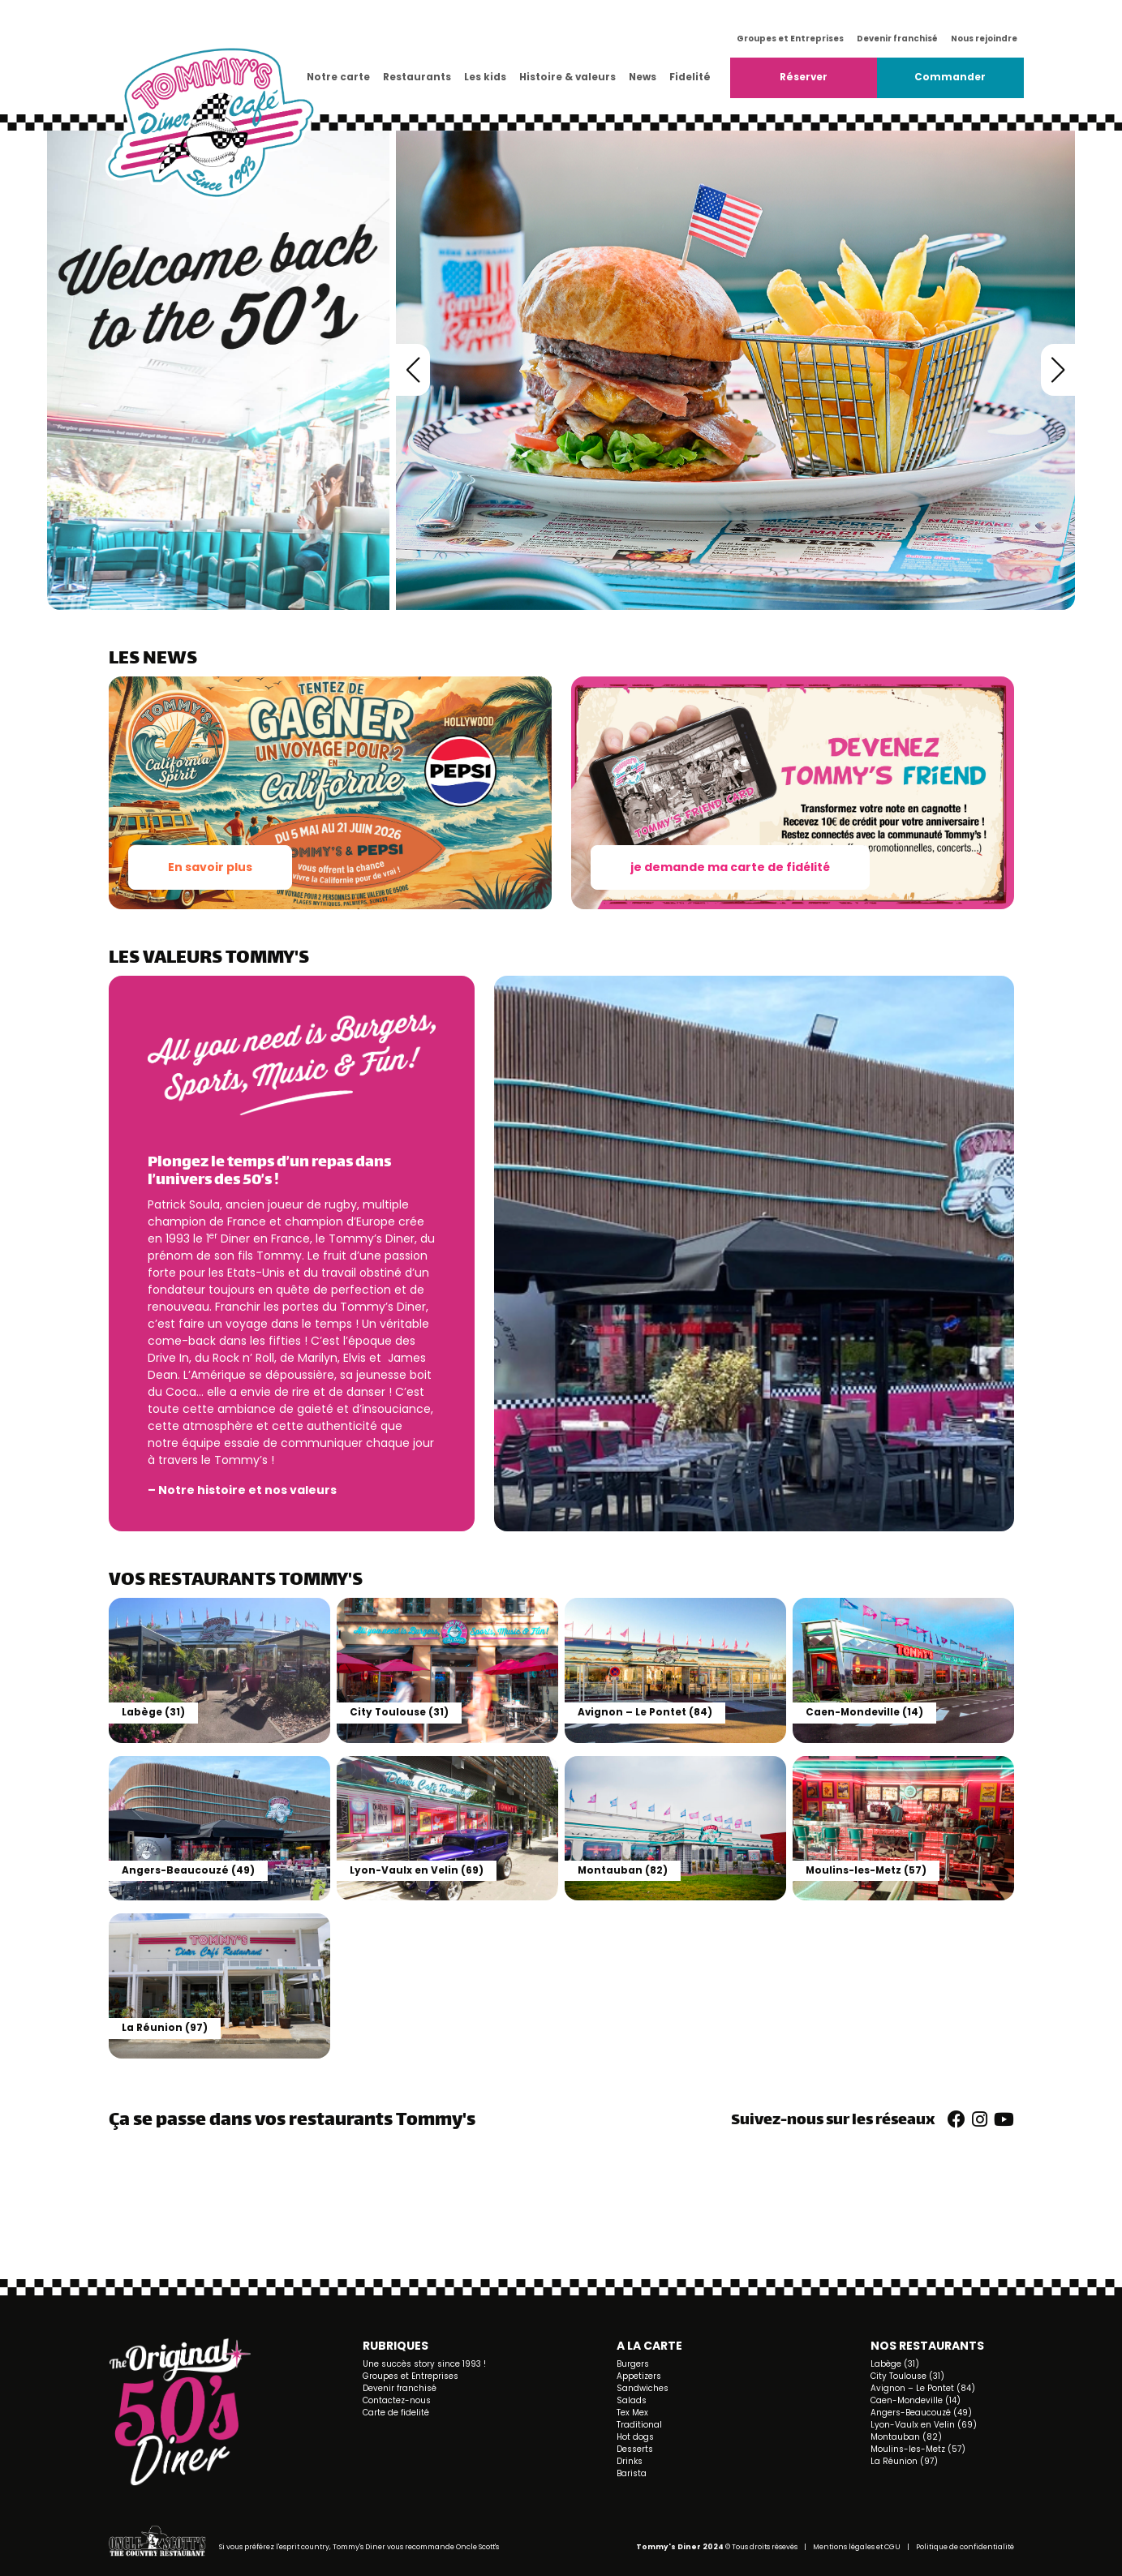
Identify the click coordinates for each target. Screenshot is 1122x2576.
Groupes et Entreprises (790, 38)
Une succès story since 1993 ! (424, 2364)
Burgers (633, 2364)
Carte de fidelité (396, 2412)
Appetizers (639, 2376)
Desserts (635, 2449)
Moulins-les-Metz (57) (918, 2449)
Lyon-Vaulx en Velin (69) (924, 2425)
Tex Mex (632, 2412)
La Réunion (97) (904, 2461)
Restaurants (417, 77)
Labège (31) (895, 2364)
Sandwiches (642, 2388)
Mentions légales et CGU (857, 2547)
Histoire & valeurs (567, 77)
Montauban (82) (906, 2437)
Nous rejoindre (984, 38)
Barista (632, 2473)
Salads (632, 2400)
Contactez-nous (397, 2400)
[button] (413, 370)
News (642, 77)
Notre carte (338, 77)
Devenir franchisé (897, 38)
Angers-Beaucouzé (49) (921, 2412)
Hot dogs (635, 2437)
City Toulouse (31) (907, 2376)
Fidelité (690, 77)
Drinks (630, 2461)
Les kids (485, 77)
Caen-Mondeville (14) (916, 2400)
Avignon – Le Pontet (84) (923, 2388)
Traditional (639, 2425)
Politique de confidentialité (965, 2547)
